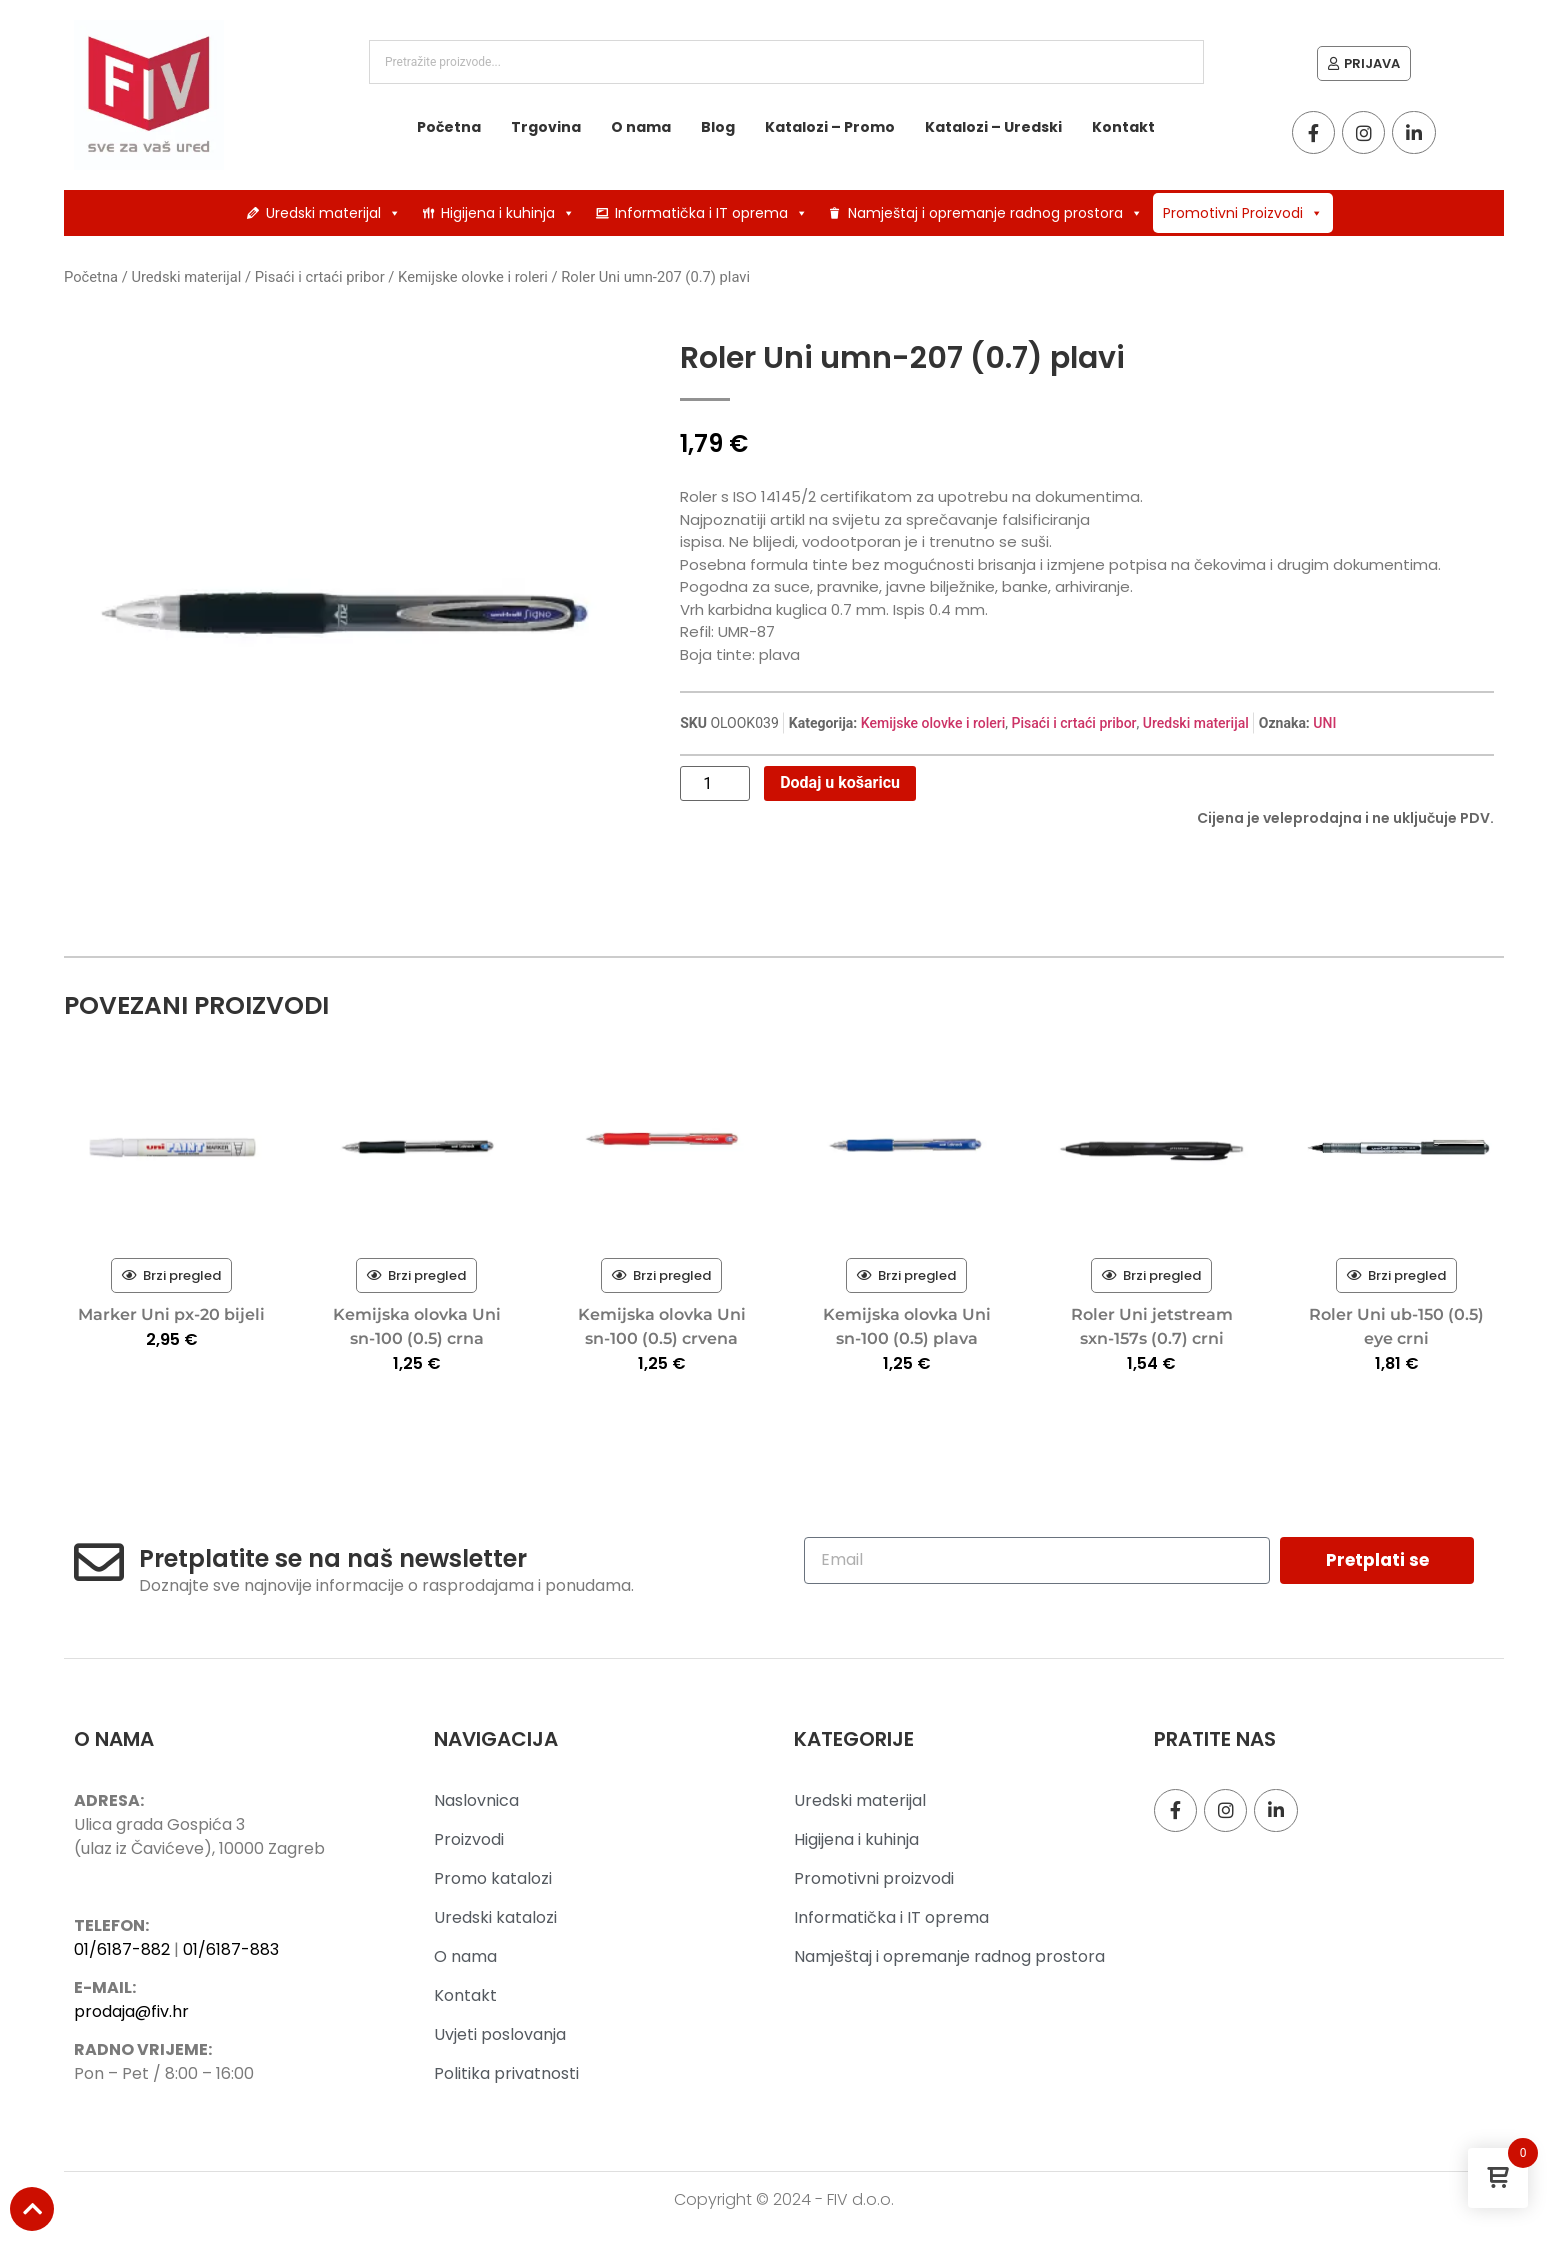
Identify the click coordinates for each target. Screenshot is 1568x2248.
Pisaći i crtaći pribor (320, 277)
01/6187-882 (122, 1949)
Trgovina (546, 127)
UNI (1324, 723)
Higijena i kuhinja (508, 213)
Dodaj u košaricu (840, 782)
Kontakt (1123, 127)
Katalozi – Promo (830, 127)
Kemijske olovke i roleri (473, 277)
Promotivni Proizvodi (1243, 213)
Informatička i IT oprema (711, 213)
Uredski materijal (333, 213)
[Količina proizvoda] (715, 784)
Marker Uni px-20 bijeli (171, 1314)
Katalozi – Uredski (993, 127)
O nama (641, 127)
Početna (449, 127)
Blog (718, 127)
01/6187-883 (231, 1949)
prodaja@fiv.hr (131, 2011)
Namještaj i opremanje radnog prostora (995, 213)
